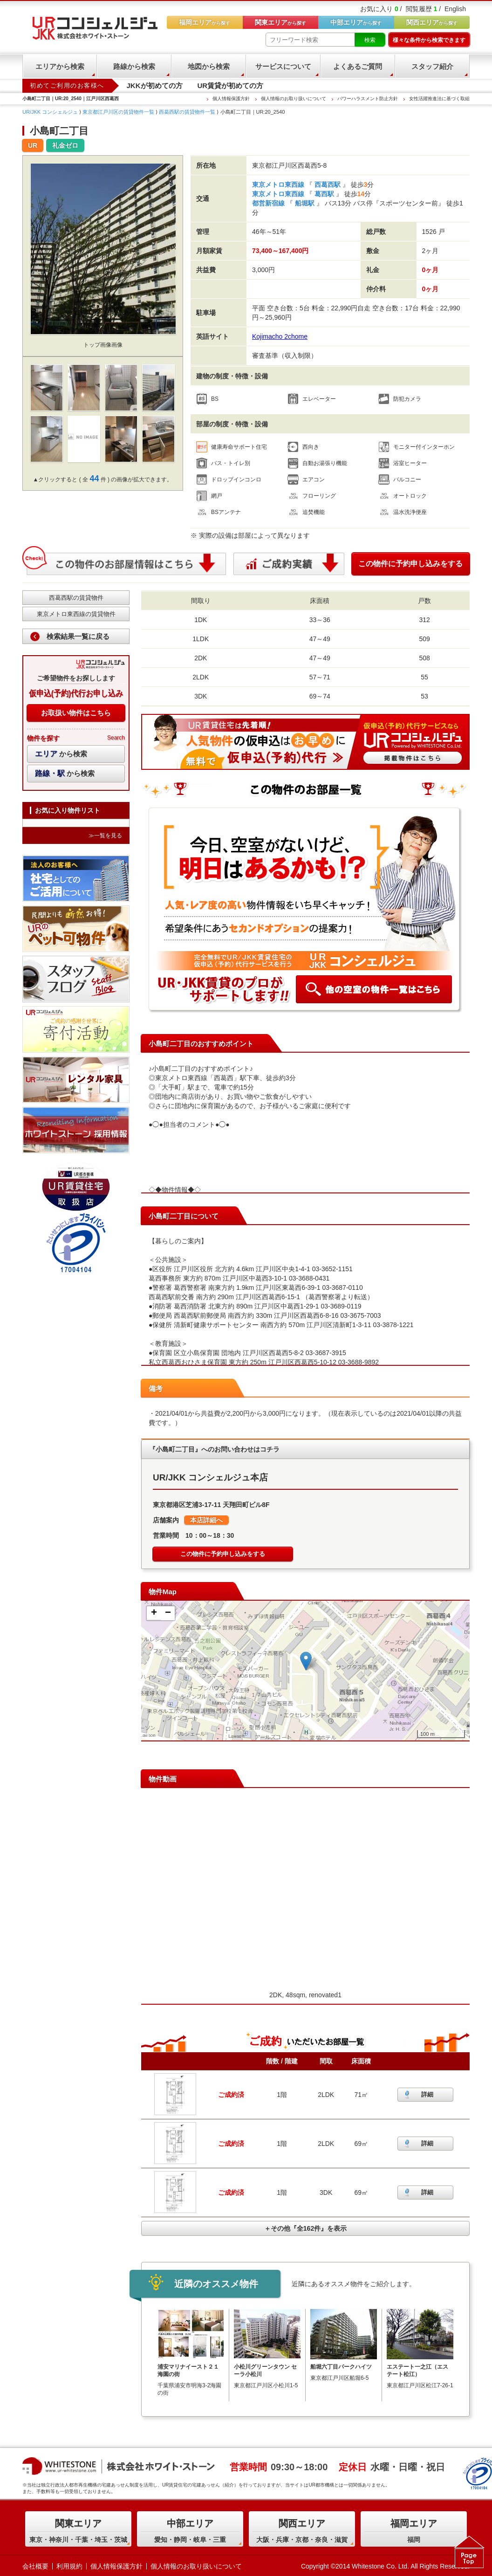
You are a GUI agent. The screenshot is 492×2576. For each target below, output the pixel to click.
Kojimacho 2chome (280, 336)
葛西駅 (324, 194)
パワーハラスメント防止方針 (367, 98)
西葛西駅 (327, 184)
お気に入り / (381, 9)
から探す (432, 22)
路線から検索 (134, 66)
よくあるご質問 (357, 66)
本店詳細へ (206, 1520)
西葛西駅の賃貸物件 (76, 597)
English (455, 9)
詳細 (427, 2094)
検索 (370, 40)
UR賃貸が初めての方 (231, 85)
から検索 (61, 754)
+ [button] (154, 1613)
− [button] (168, 1613)
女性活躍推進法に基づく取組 (439, 98)
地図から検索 (209, 66)
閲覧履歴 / (423, 9)
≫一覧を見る (105, 835)
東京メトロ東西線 (279, 184)
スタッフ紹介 (432, 66)
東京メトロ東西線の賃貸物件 (76, 613)
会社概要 (35, 2566)
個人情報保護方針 (231, 98)
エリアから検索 (59, 66)
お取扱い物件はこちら (76, 713)
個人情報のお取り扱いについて (293, 98)
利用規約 (69, 2566)
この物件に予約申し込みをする (410, 564)
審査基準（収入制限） (284, 355)
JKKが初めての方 (155, 85)
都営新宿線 (269, 203)
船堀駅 (304, 203)
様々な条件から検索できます (429, 40)
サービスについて (283, 66)
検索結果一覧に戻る (78, 636)
